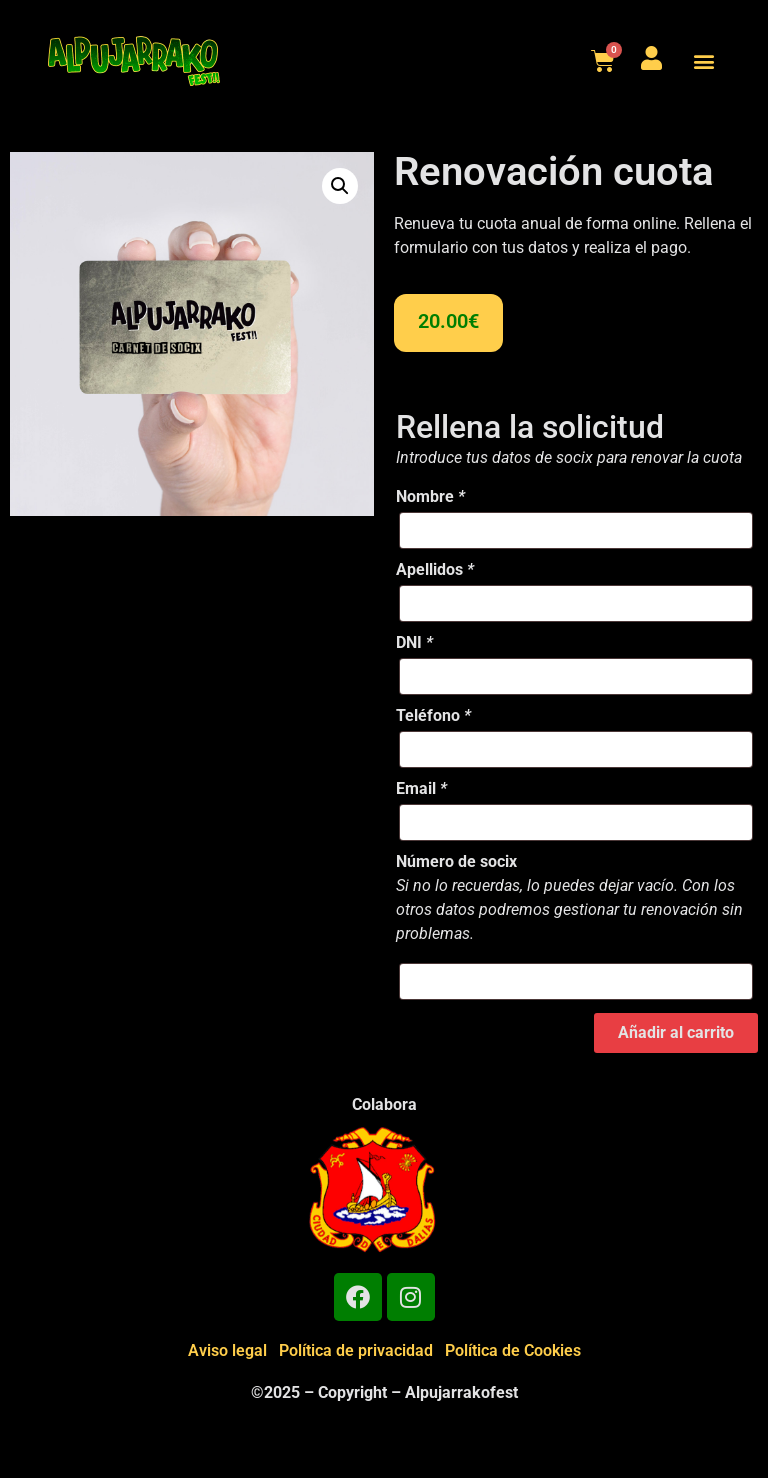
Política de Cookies (513, 1350)
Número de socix (456, 862)
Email (421, 789)
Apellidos (435, 570)
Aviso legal (227, 1350)
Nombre (430, 497)
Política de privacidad (356, 1350)
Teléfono (433, 716)
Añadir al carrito (676, 1032)
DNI (414, 643)
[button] (703, 61)
